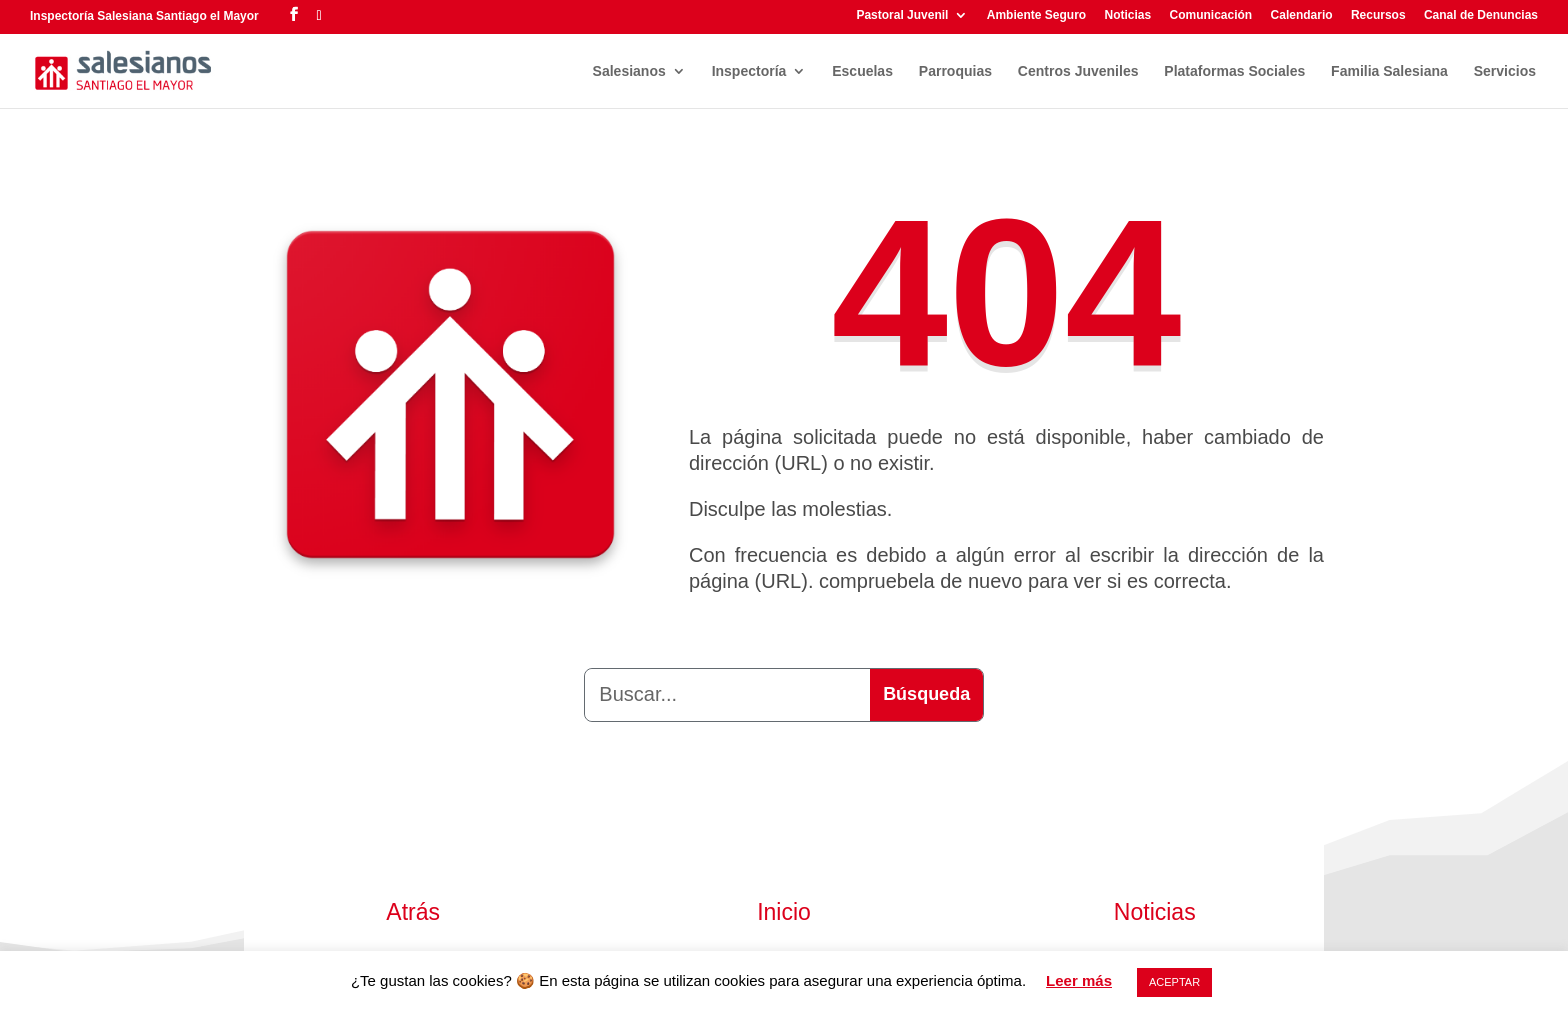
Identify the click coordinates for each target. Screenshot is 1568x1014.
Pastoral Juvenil (902, 15)
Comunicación (1211, 15)
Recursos (1378, 15)
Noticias (1127, 15)
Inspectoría (749, 71)
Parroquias (955, 71)
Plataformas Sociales (1234, 71)
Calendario (1302, 15)
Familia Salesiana (1389, 71)
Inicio (784, 912)
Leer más (1079, 980)
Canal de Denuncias (1481, 15)
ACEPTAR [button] (1174, 982)
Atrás (413, 912)
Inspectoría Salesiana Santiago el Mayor (144, 16)
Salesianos (629, 71)
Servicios (1505, 71)
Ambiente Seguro (1036, 15)
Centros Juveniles (1078, 71)
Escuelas (862, 71)
